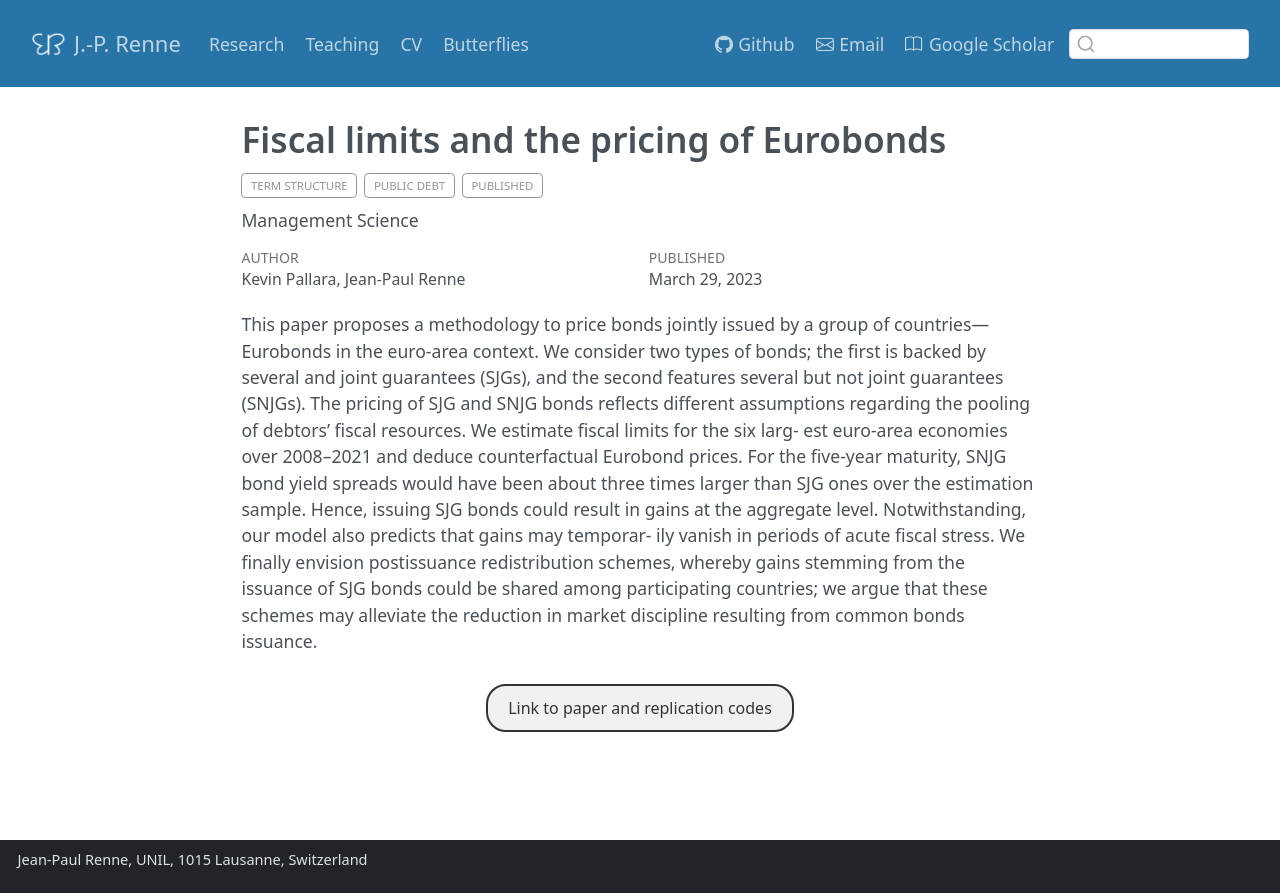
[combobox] (1159, 44)
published (502, 185)
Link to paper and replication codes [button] (640, 708)
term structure (299, 185)
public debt (409, 185)
